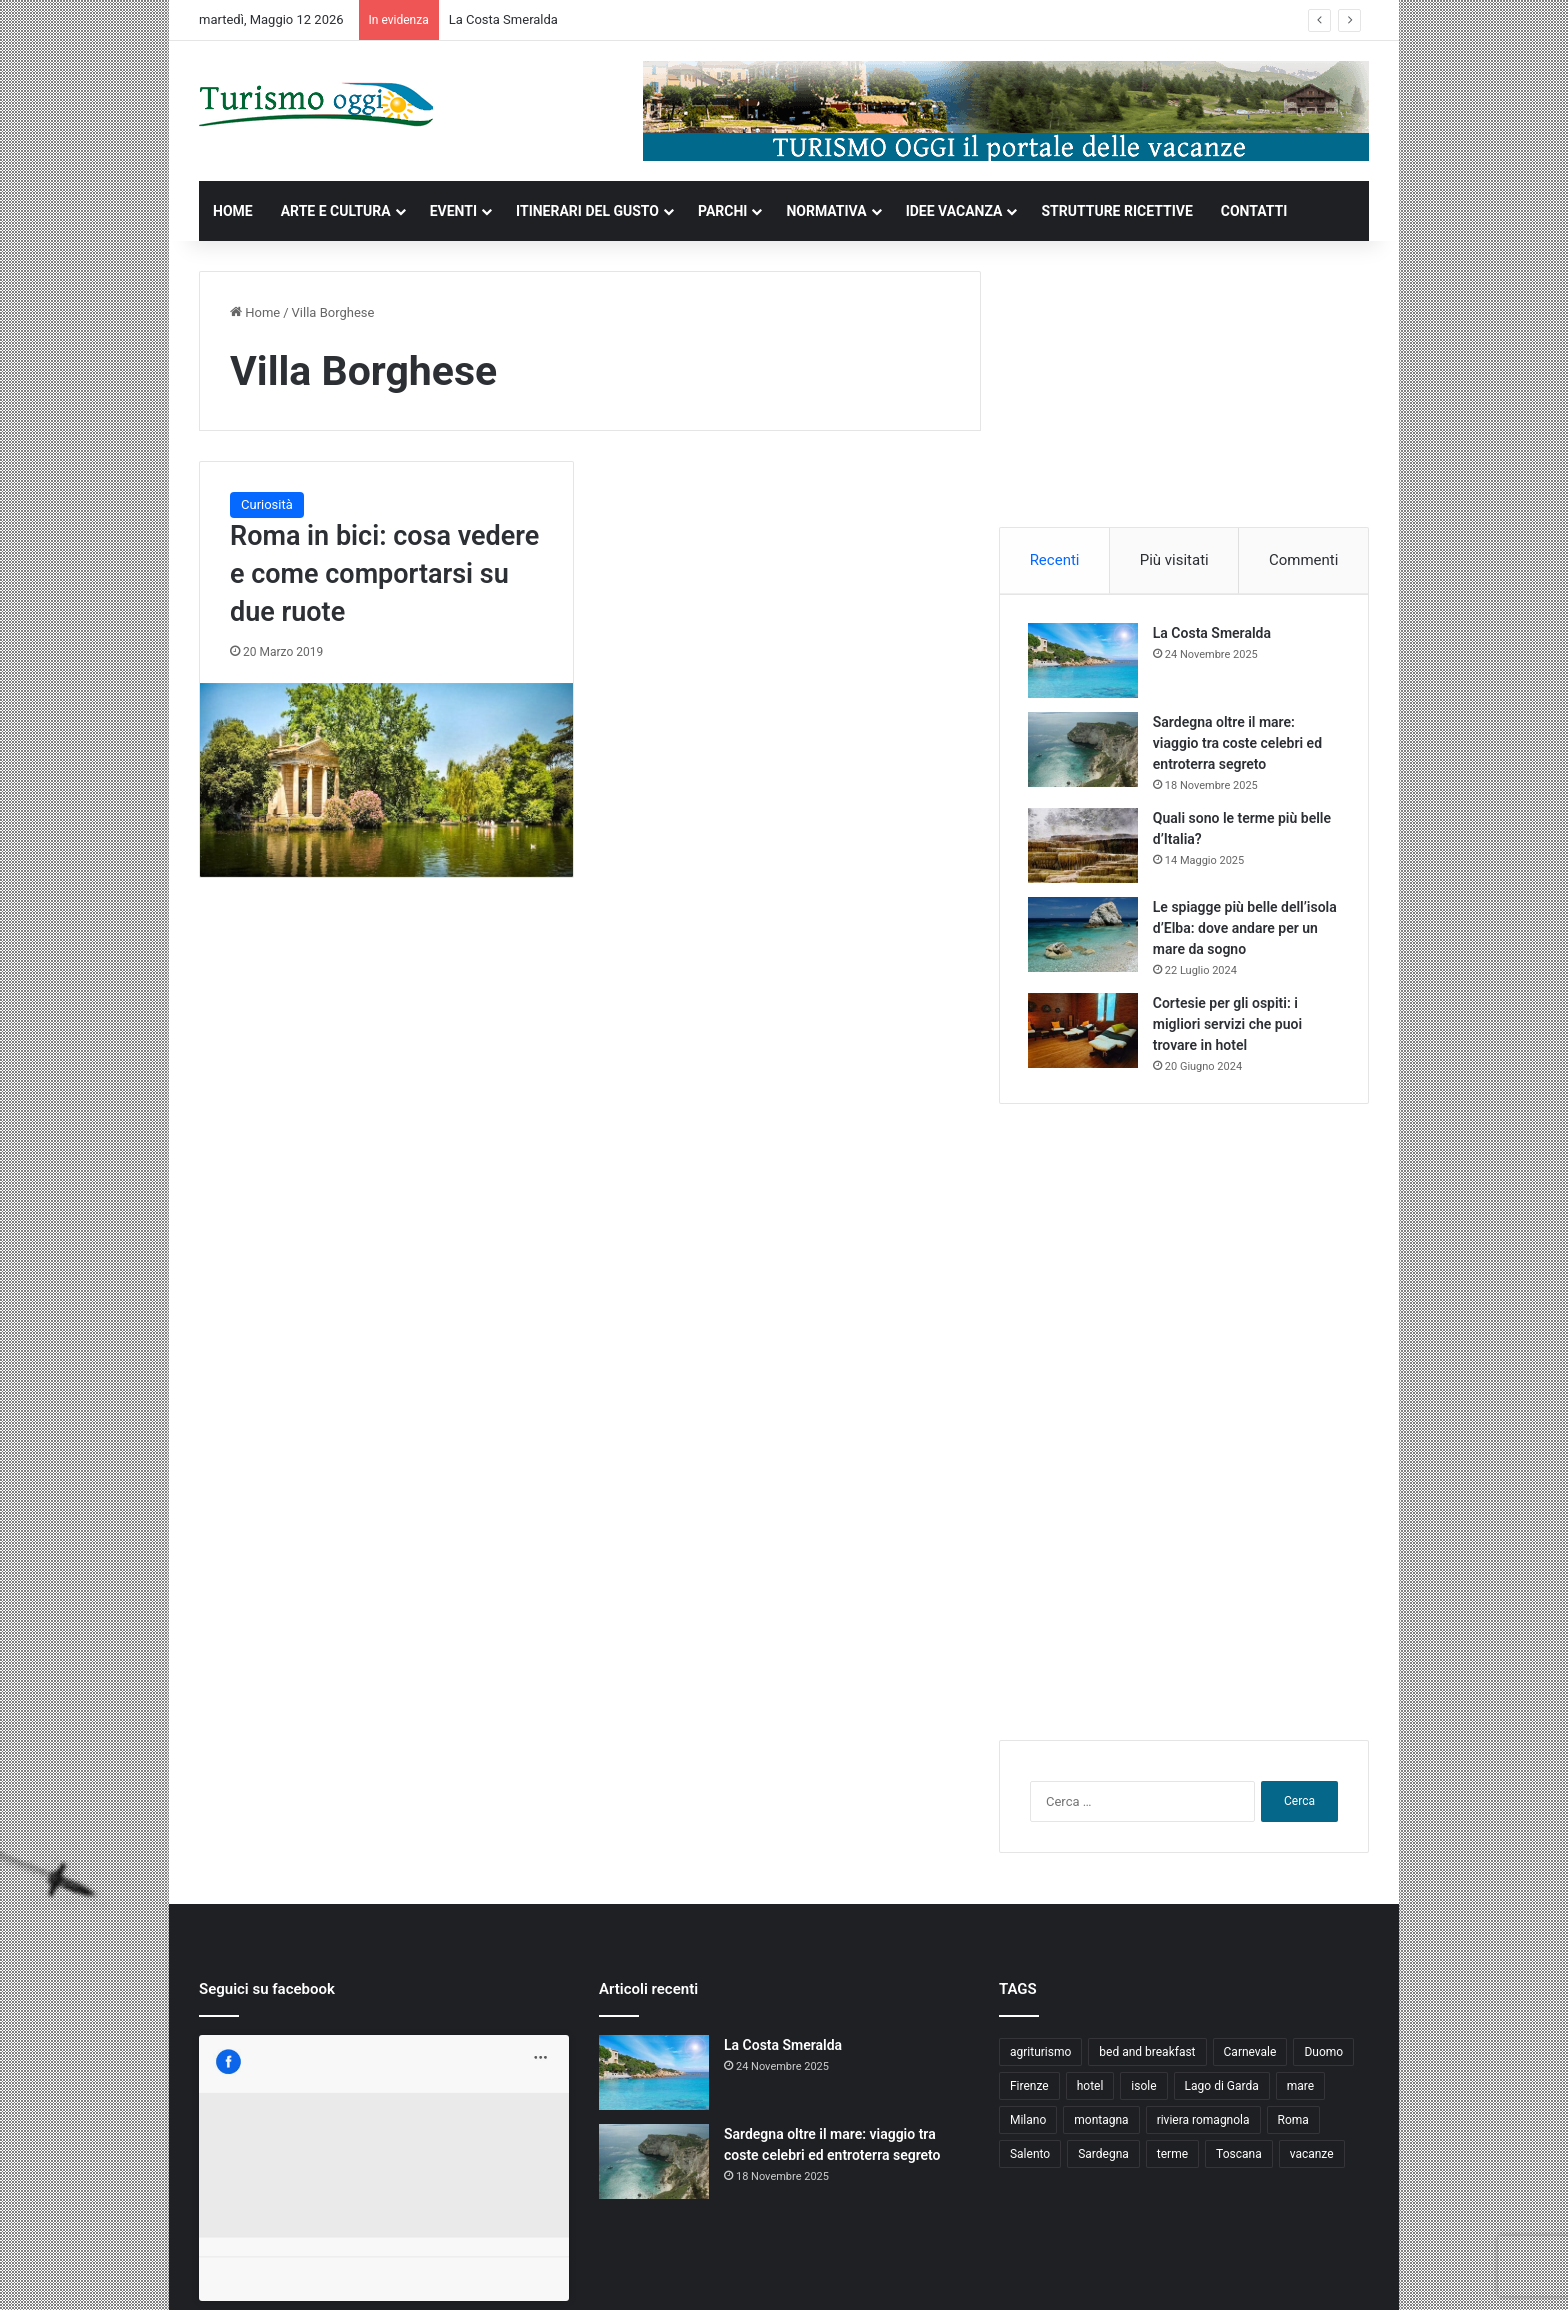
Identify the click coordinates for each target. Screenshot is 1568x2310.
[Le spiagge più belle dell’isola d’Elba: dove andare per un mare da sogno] (1085, 936)
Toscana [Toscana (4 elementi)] (1239, 2158)
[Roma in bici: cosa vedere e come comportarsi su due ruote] (386, 780)
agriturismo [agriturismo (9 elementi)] (1040, 2056)
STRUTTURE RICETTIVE (1116, 211)
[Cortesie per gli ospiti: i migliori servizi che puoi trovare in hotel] (1085, 1032)
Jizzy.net (405, 2273)
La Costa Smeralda (503, 19)
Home (255, 312)
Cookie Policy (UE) (1311, 2273)
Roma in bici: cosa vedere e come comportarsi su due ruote (384, 574)
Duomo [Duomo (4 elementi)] (1323, 2056)
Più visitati (1174, 560)
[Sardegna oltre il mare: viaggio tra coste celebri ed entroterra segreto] (1085, 751)
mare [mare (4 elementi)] (1300, 2090)
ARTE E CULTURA (336, 211)
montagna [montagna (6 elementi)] (1101, 2124)
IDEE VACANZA (954, 211)
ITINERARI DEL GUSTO (587, 211)
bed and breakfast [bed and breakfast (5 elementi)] (1147, 2056)
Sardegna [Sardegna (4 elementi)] (1103, 2158)
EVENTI (453, 211)
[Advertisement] (1184, 396)
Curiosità (267, 504)
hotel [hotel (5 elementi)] (1090, 2090)
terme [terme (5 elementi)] (1172, 2158)
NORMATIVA (826, 211)
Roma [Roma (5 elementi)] (1293, 2124)
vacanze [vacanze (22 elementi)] (1312, 2158)
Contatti (1225, 2273)
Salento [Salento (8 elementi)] (1030, 2158)
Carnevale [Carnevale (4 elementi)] (1250, 2056)
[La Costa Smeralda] (1085, 662)
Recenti (1055, 560)
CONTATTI (1254, 211)
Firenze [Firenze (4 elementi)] (1029, 2090)
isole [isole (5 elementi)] (1143, 2090)
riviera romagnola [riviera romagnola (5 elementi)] (1203, 2124)
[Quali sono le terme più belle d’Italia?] (1085, 847)
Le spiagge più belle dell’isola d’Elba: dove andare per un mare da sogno (1245, 930)
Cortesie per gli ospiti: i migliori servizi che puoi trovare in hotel (1229, 1026)
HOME (233, 211)
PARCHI (722, 211)
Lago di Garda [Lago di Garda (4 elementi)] (1222, 2090)
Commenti (1303, 560)
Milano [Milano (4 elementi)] (1028, 2124)
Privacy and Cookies (1133, 2273)
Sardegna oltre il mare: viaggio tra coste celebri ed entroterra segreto (1239, 745)
